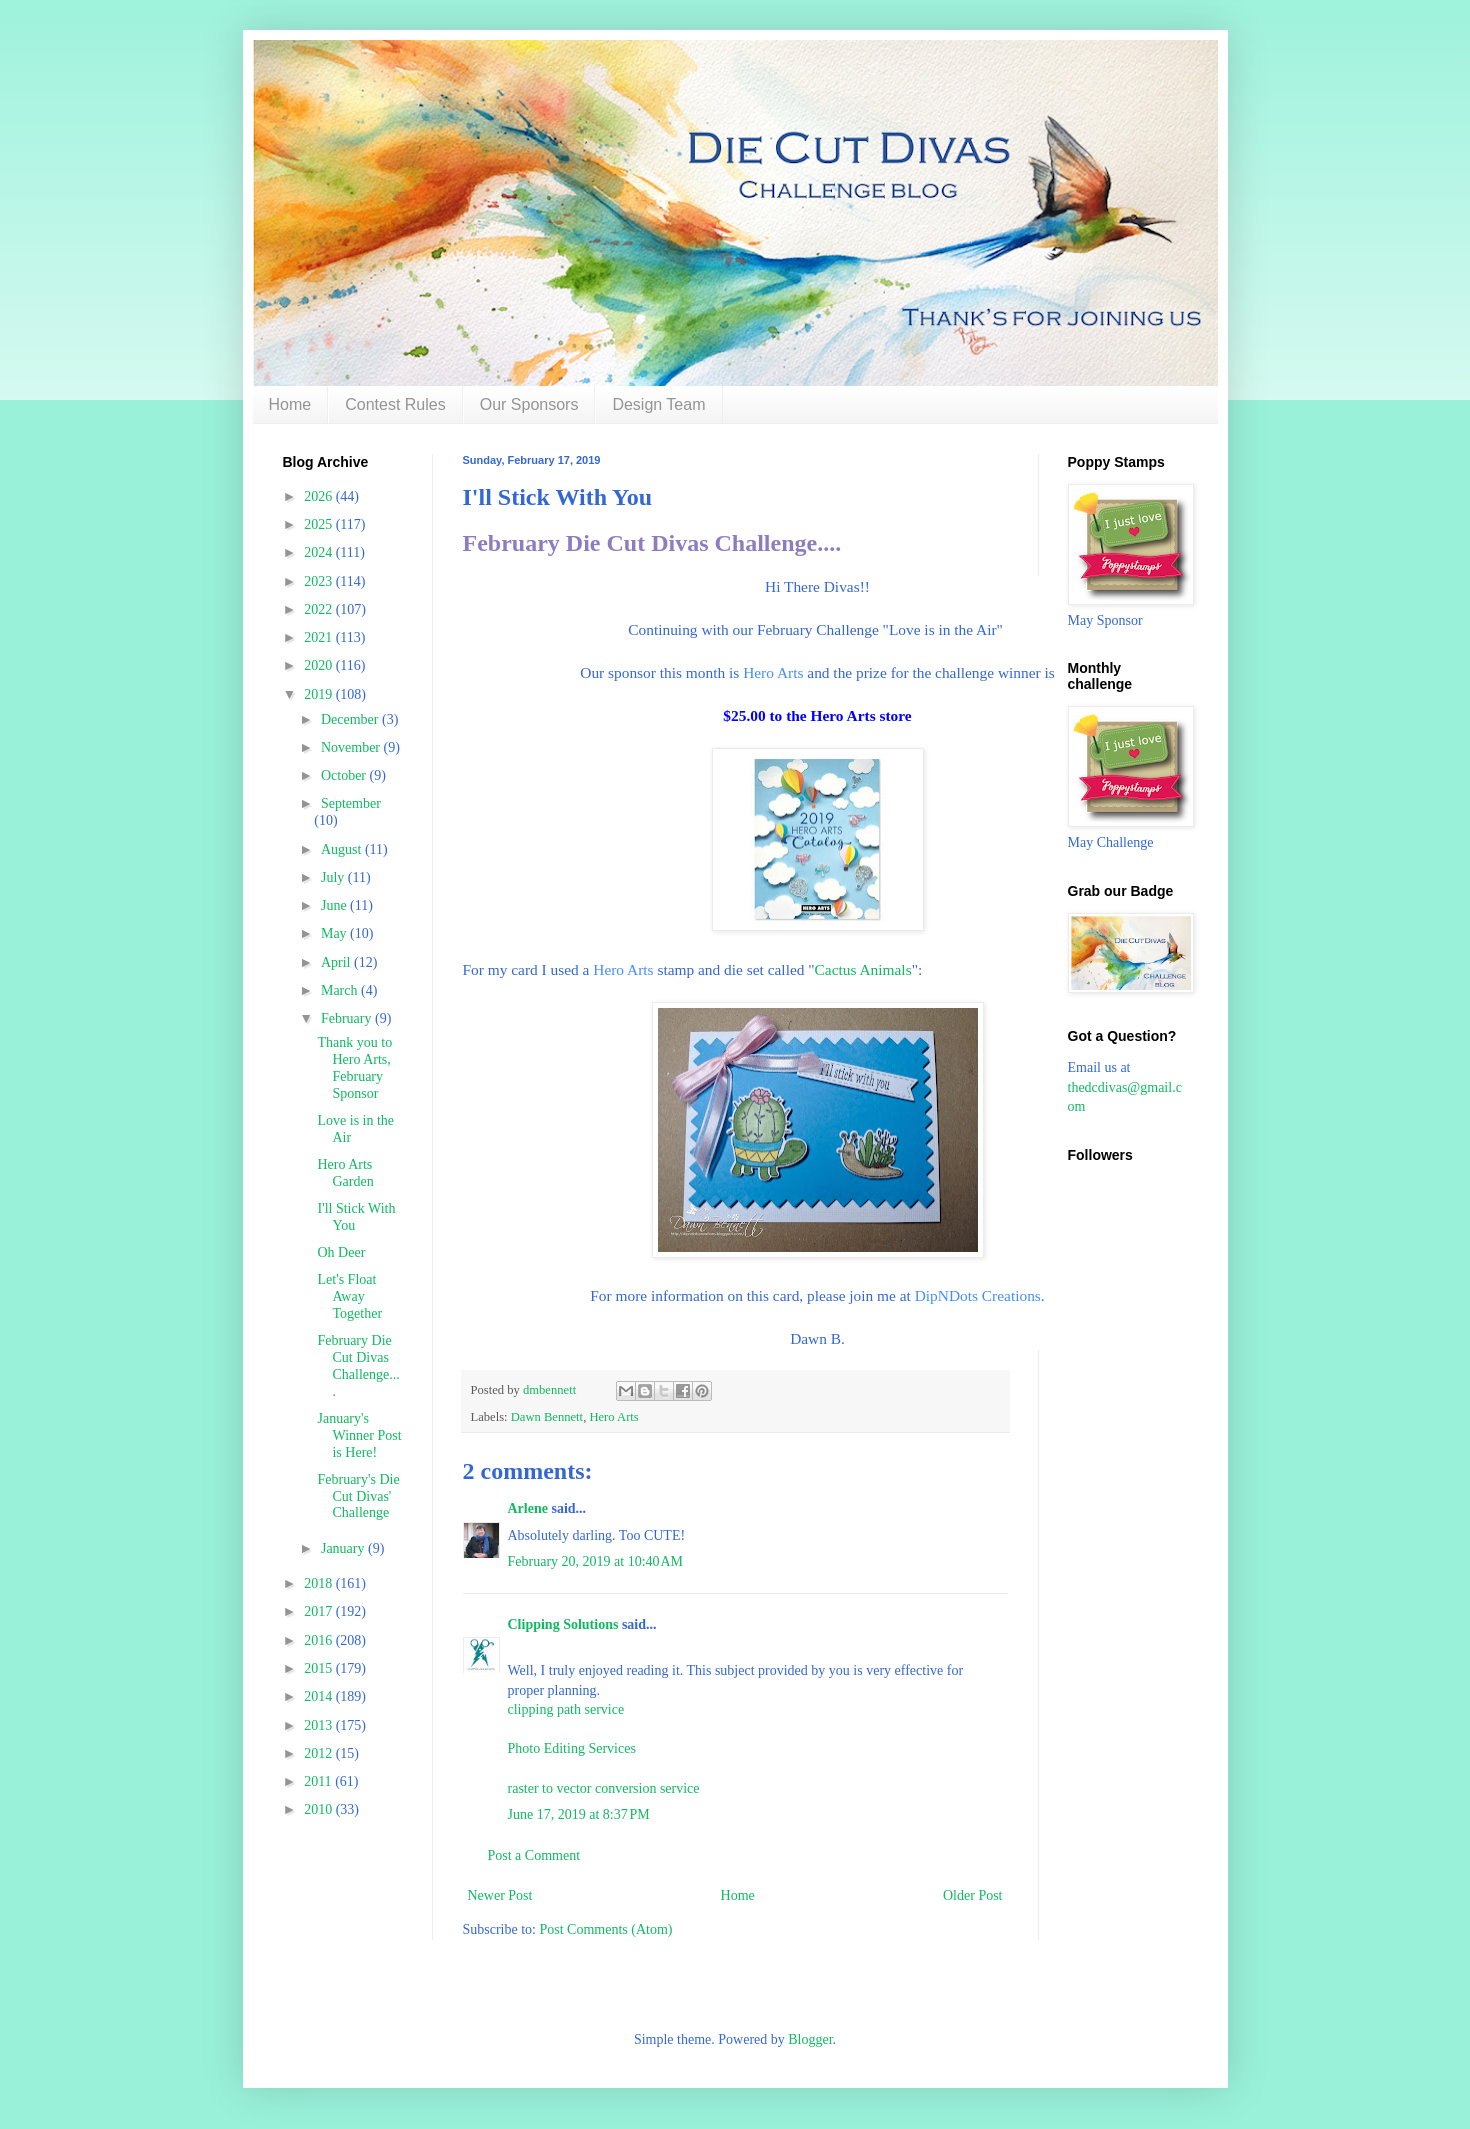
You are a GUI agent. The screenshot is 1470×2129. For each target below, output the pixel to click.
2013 (320, 1725)
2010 (320, 1809)
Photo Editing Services (572, 1748)
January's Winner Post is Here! (359, 1435)
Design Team (658, 404)
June (335, 905)
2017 (320, 1611)
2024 (320, 552)
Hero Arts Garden (345, 1173)
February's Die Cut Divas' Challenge (358, 1496)
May (335, 933)
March (341, 990)
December (351, 719)
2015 (320, 1668)
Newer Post (500, 1895)
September (351, 803)
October (345, 775)
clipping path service (566, 1709)
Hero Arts (773, 672)
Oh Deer (341, 1252)
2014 (320, 1696)
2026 (320, 496)
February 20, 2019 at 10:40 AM (596, 1561)
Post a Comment (534, 1855)
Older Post (973, 1895)
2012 (320, 1753)
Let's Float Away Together (349, 1296)
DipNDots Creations (978, 1295)
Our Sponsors (529, 404)
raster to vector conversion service (604, 1788)
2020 (320, 665)
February (348, 1018)
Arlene (528, 1508)
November (352, 747)
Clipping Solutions (563, 1624)
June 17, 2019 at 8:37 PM (579, 1814)
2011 (319, 1781)
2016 (320, 1640)
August (343, 849)
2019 (320, 694)
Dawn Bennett (547, 1417)
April (337, 962)
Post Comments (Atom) (606, 1929)
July (334, 877)
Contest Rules (395, 404)
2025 (320, 524)
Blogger (810, 2039)
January (344, 1548)
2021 (320, 637)
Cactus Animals (863, 969)
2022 (320, 609)
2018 (320, 1583)
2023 (320, 581)
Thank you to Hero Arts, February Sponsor (354, 1067)
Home (290, 404)
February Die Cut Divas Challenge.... (652, 543)
